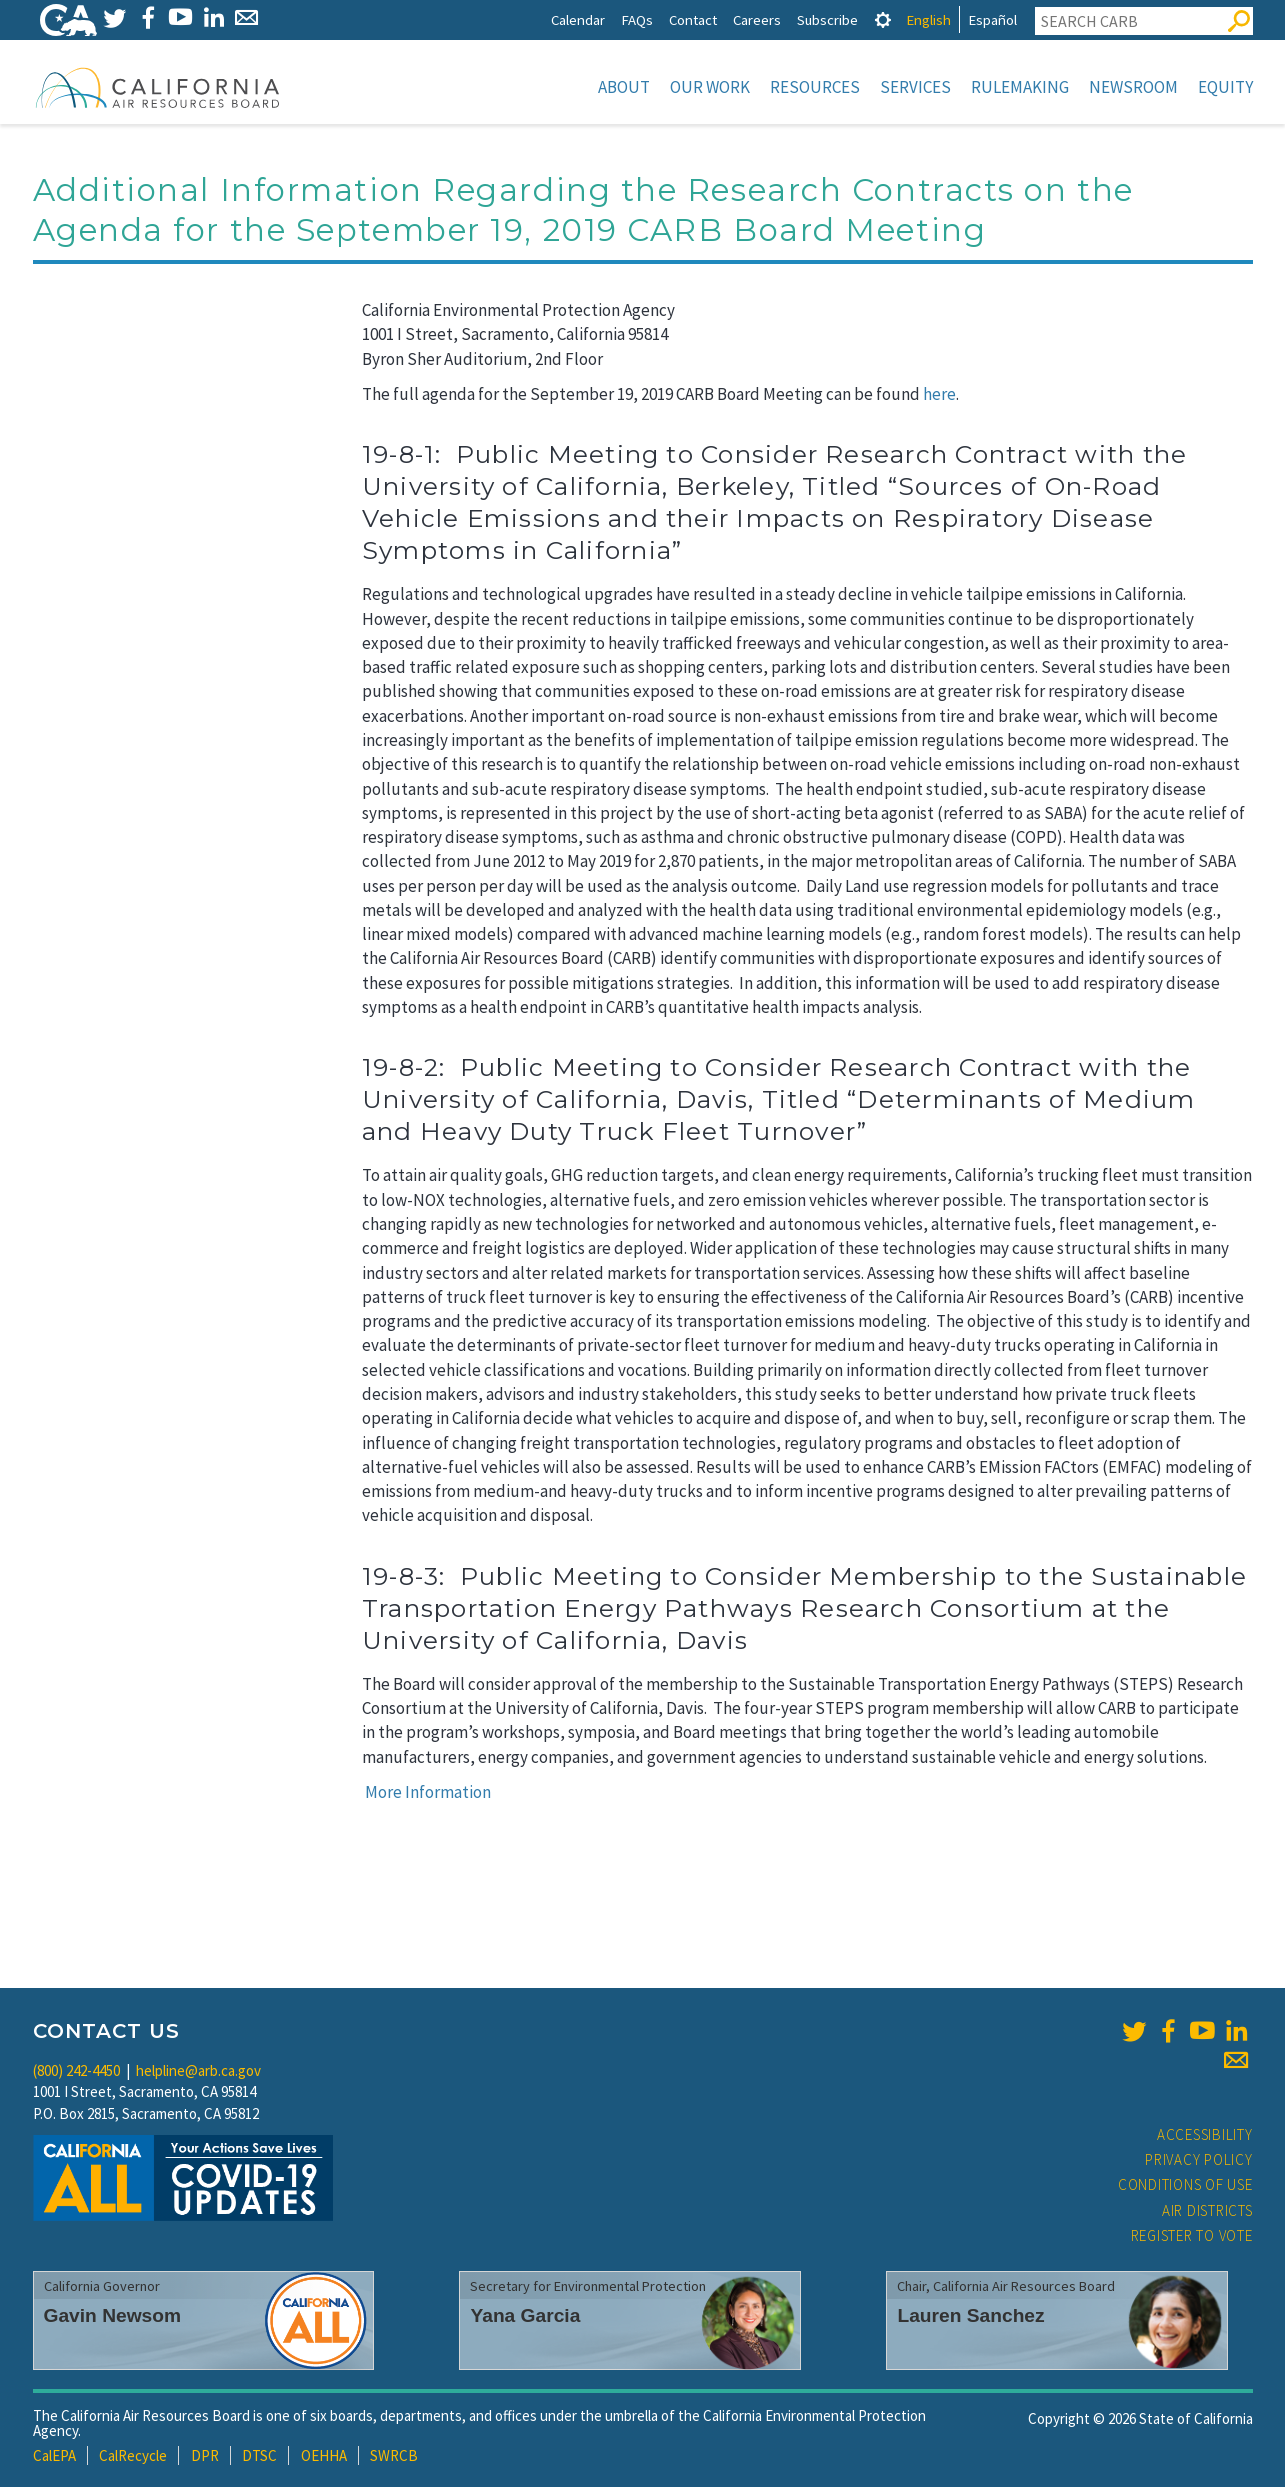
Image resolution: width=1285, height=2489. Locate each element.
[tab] (883, 19)
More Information (428, 1794)
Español (992, 19)
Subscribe (827, 19)
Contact (693, 19)
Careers (757, 19)
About (624, 87)
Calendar (578, 19)
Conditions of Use (1185, 2186)
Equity (1225, 87)
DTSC (259, 2457)
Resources (815, 87)
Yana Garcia (525, 2317)
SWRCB (394, 2457)
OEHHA (324, 2457)
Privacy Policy (1199, 2161)
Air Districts (1207, 2212)
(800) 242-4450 (76, 2072)
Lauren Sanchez (970, 2317)
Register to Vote (1192, 2237)
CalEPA (54, 2457)
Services (915, 87)
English (928, 19)
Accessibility (1205, 2136)
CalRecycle (133, 2457)
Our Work (710, 87)
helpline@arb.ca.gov (198, 2072)
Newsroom (1133, 87)
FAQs (637, 19)
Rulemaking (1020, 87)
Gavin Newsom (113, 2317)
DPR (205, 2457)
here (939, 396)
